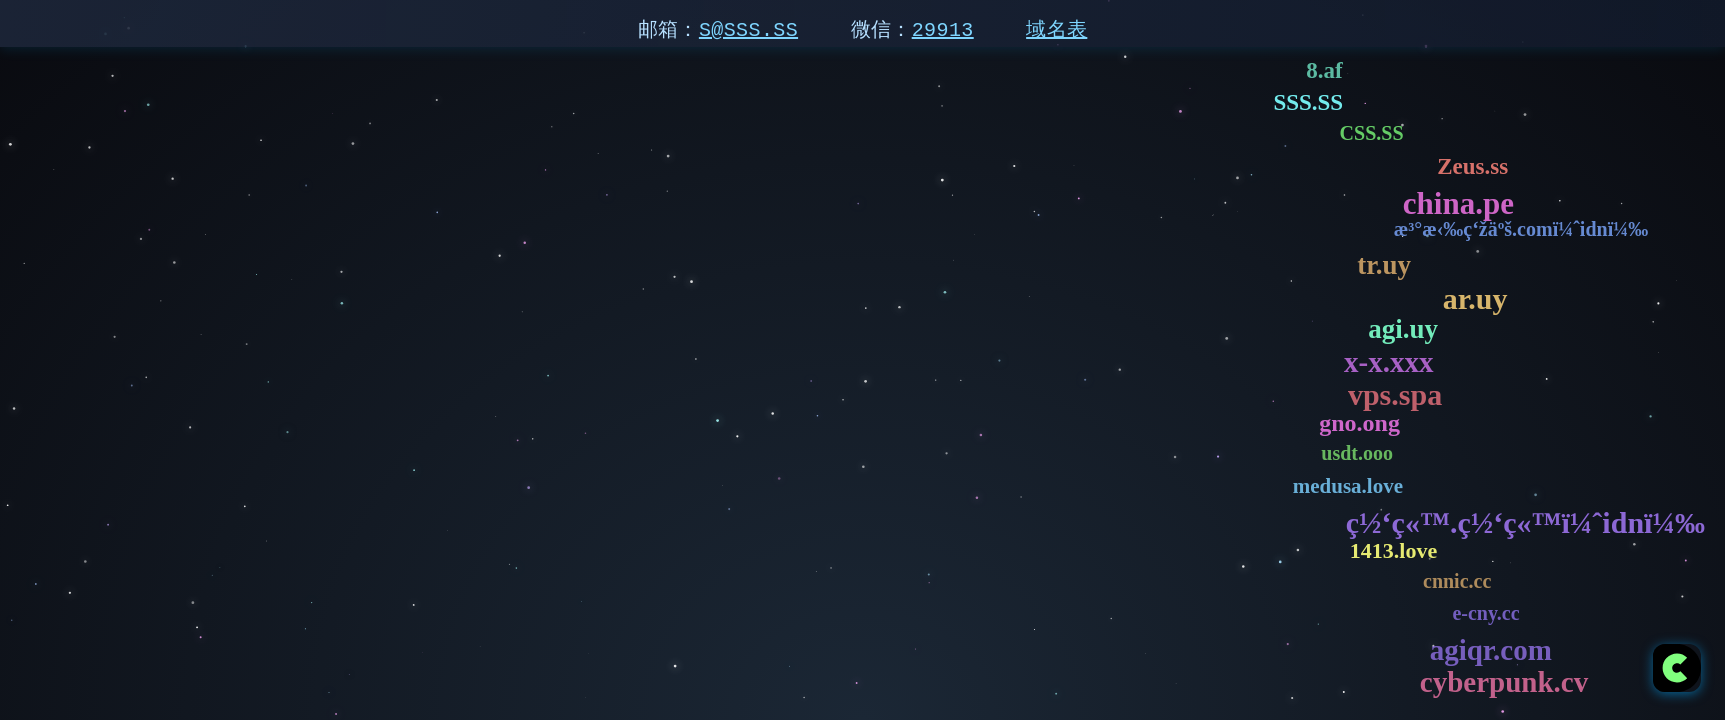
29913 (943, 29)
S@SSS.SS (748, 29)
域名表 (1056, 29)
